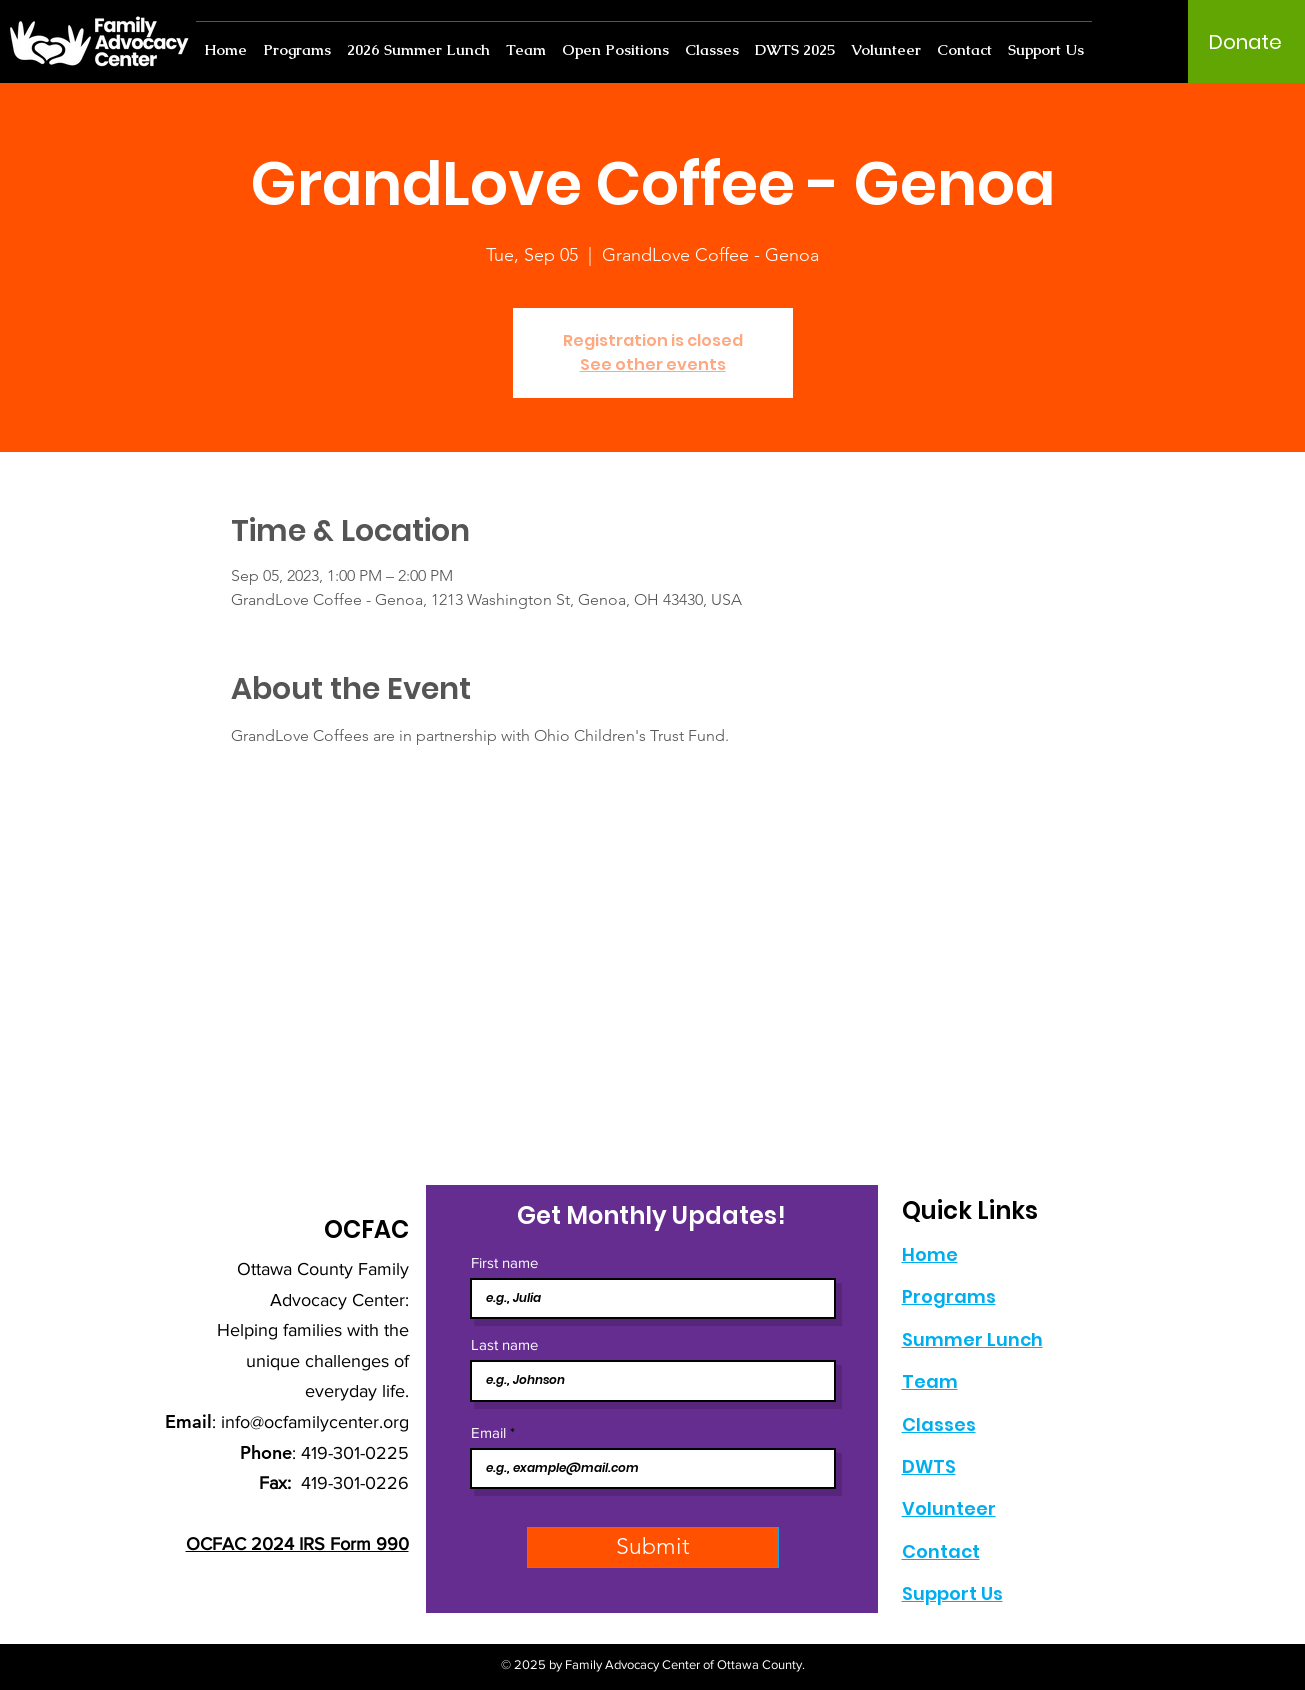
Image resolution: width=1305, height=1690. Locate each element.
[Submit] (653, 1547)
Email (488, 1432)
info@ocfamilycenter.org (315, 1422)
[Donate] (1245, 42)
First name (504, 1262)
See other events (653, 364)
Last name (504, 1344)
